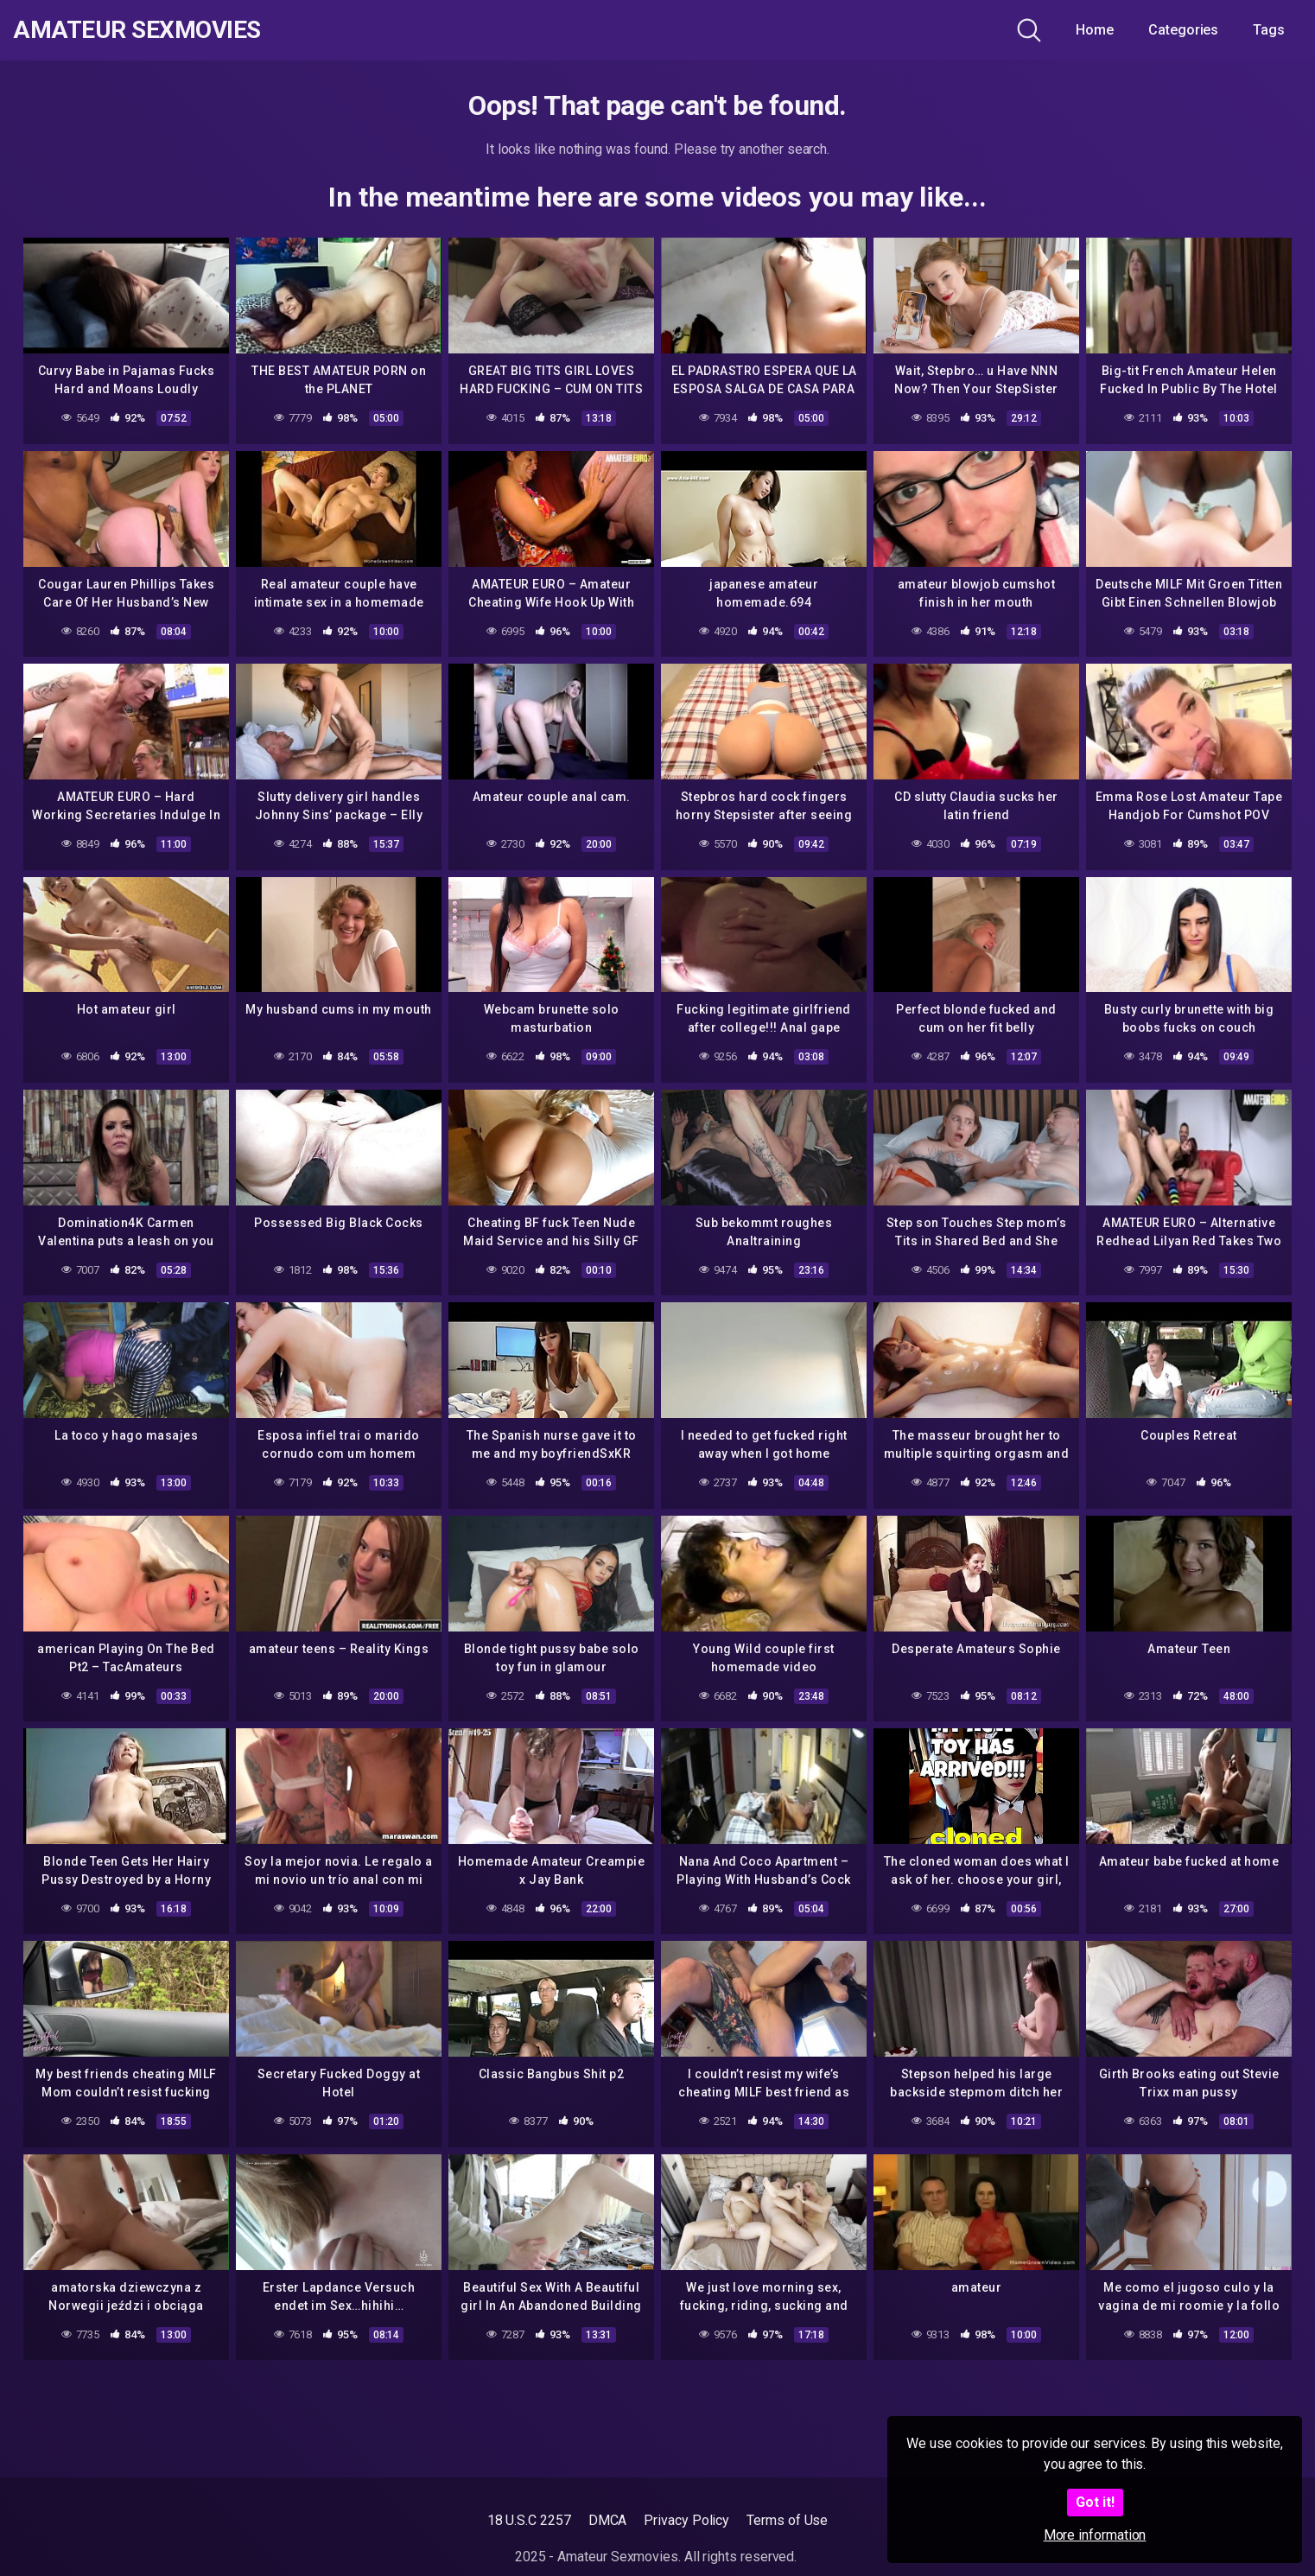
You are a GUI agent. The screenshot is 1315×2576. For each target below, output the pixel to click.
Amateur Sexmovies (137, 30)
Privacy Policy (686, 2520)
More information (1095, 2535)
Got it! (1095, 2502)
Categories (1183, 30)
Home (1095, 30)
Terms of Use (787, 2520)
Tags (1269, 30)
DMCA (607, 2520)
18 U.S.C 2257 (529, 2520)
